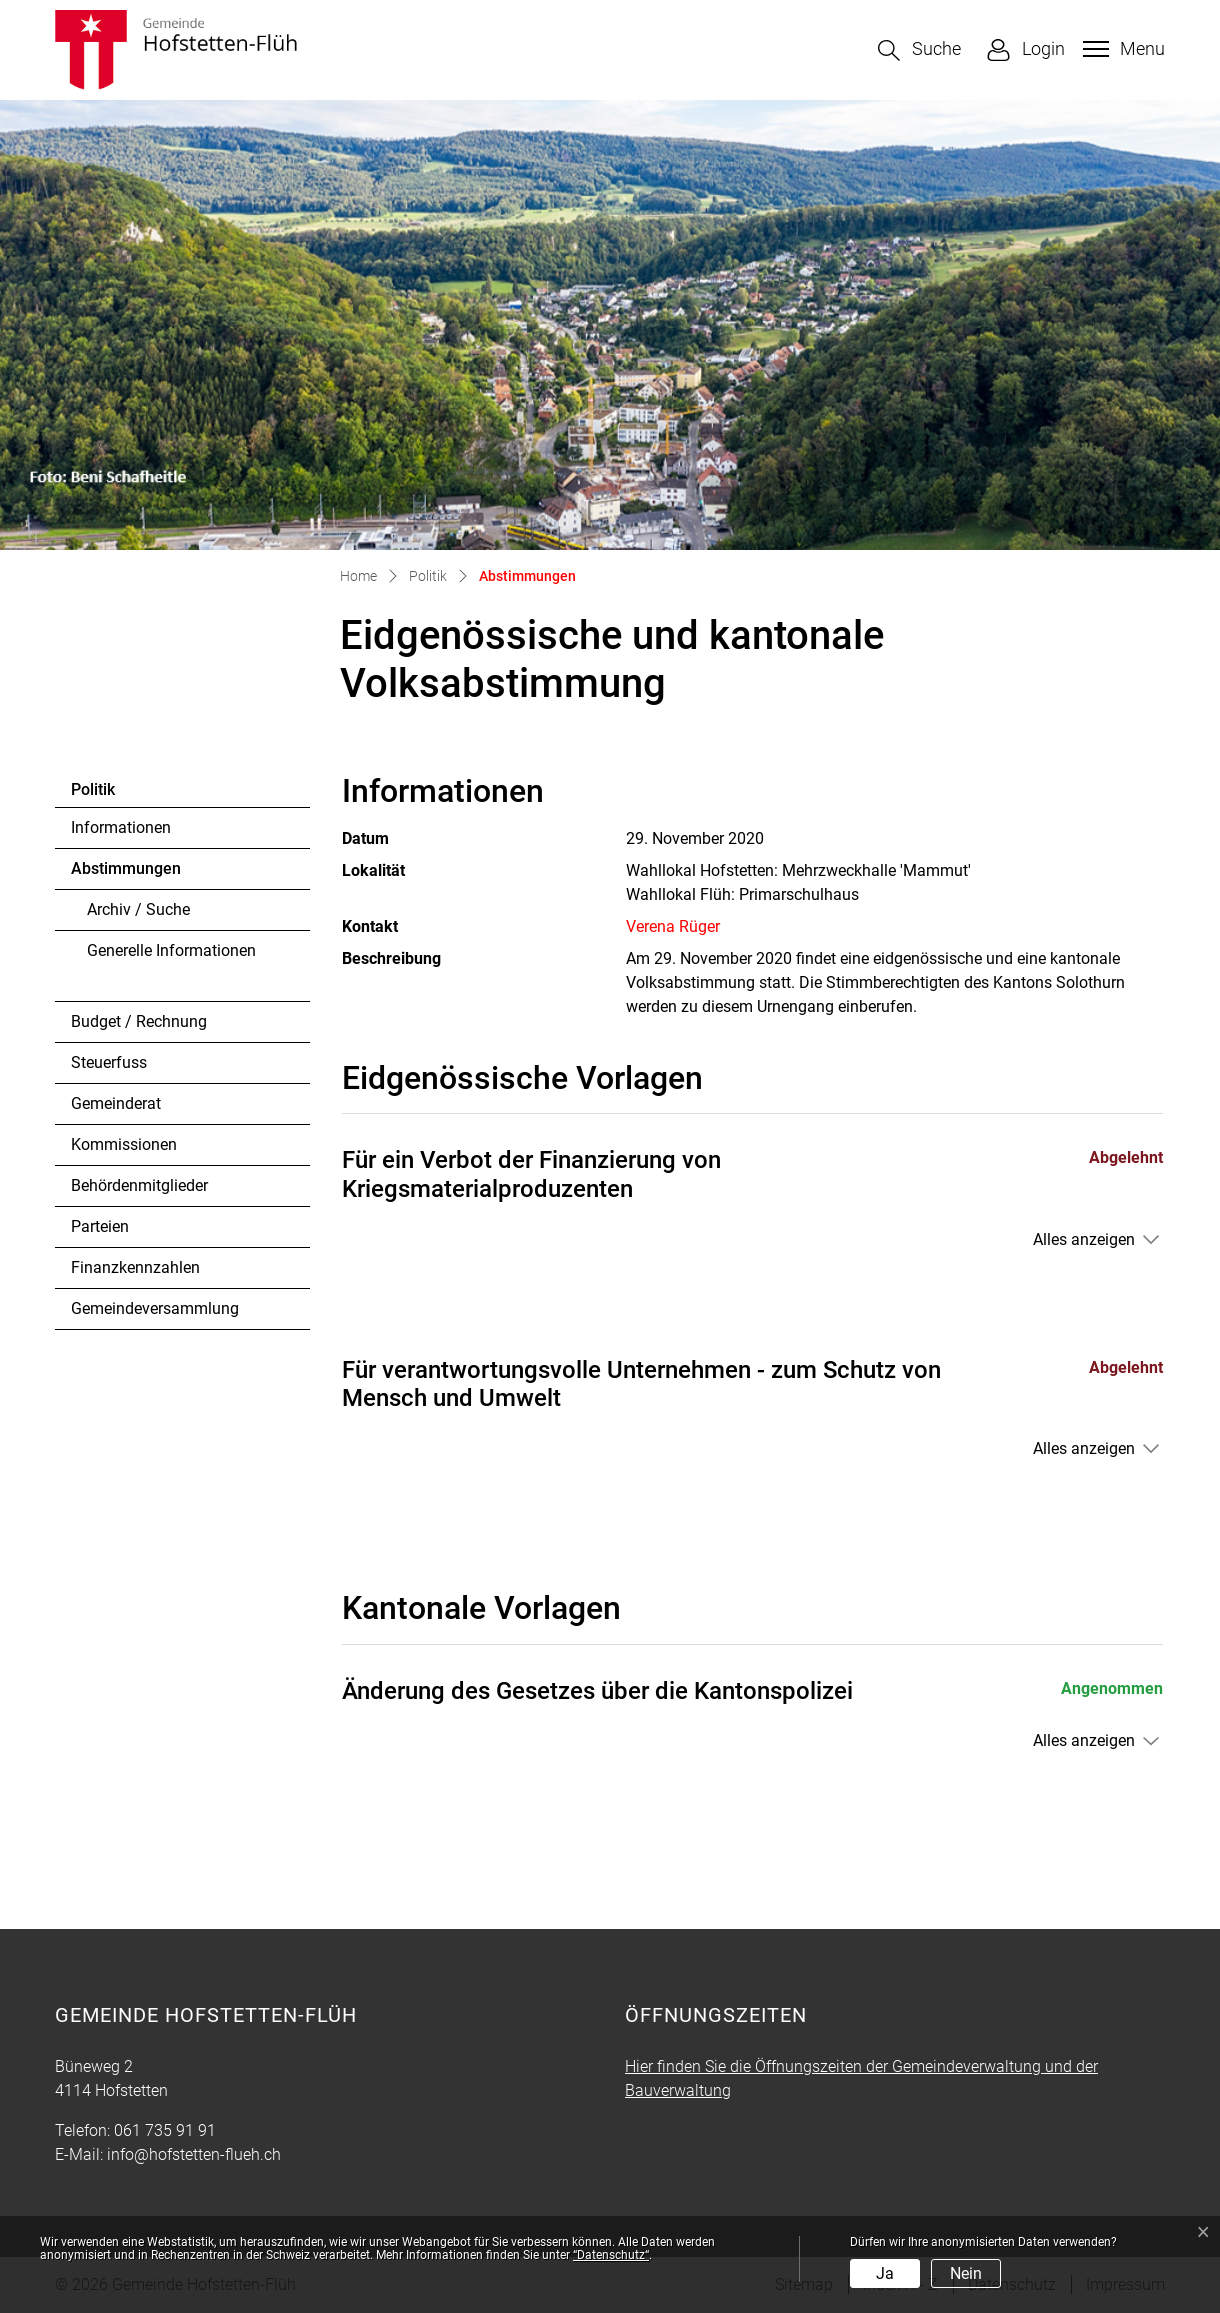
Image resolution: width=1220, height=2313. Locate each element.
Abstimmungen (125, 874)
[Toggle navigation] (1121, 49)
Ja (885, 2273)
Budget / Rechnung (139, 1021)
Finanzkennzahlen (135, 1267)
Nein (966, 2273)
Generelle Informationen (171, 950)
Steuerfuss (109, 1062)
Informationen (121, 827)
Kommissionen (124, 1144)
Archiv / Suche (138, 909)
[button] (919, 50)
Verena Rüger (673, 926)
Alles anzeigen (1084, 1239)
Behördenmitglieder (139, 1185)
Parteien (100, 1226)
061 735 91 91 (165, 2130)
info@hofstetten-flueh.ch (194, 2154)
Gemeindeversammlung (155, 1308)
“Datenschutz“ (611, 2255)
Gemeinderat (116, 1103)
